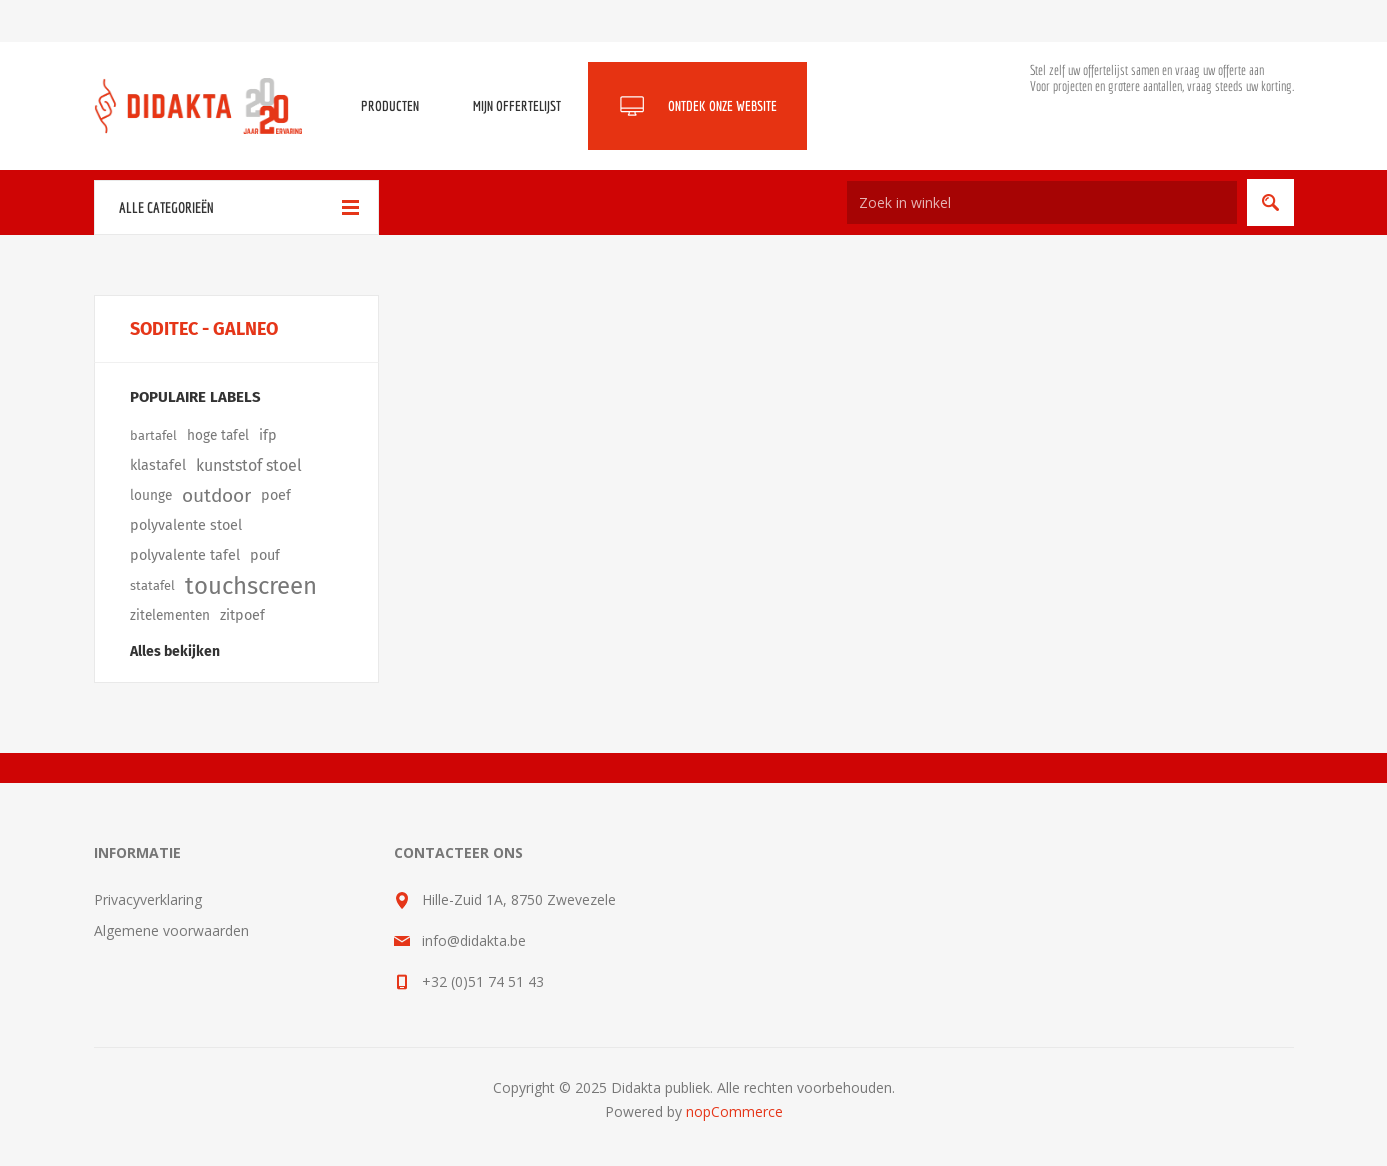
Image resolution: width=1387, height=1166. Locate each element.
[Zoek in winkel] (1042, 202)
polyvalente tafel (185, 555)
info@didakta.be (474, 940)
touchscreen (251, 586)
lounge (151, 495)
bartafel (153, 435)
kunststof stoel (249, 465)
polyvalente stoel (186, 525)
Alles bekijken (175, 651)
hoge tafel (218, 435)
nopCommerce (734, 1111)
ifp (268, 435)
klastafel (158, 465)
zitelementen (170, 615)
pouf (265, 555)
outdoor (216, 495)
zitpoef (242, 615)
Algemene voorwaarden (171, 930)
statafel (152, 585)
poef (276, 495)
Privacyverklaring (148, 899)
